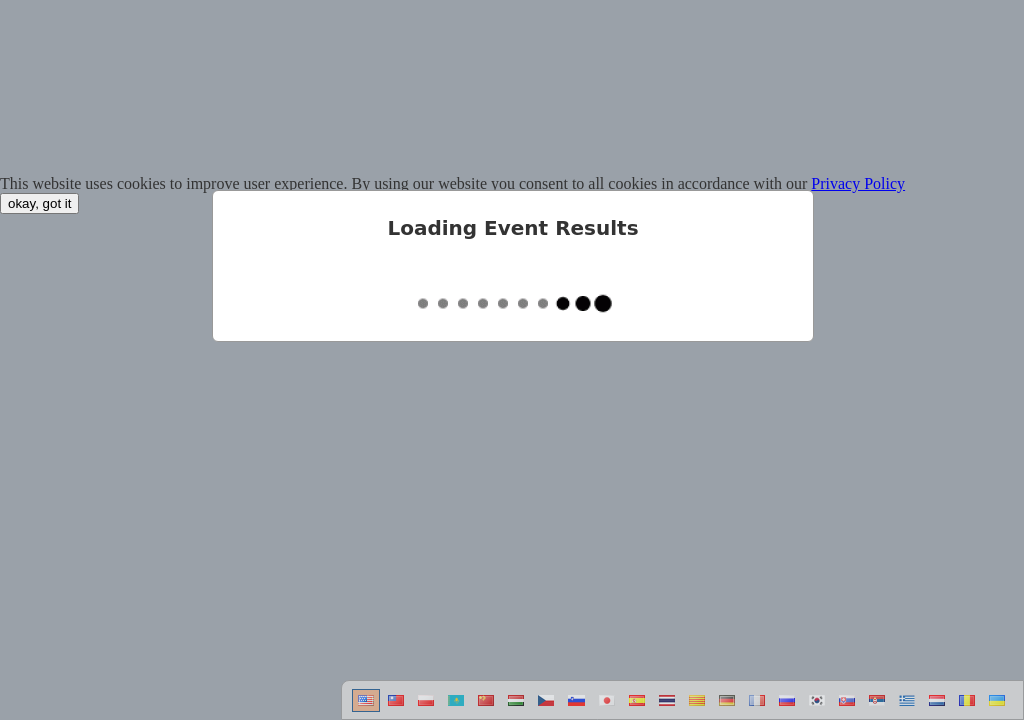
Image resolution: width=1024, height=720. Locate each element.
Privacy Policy (858, 183)
